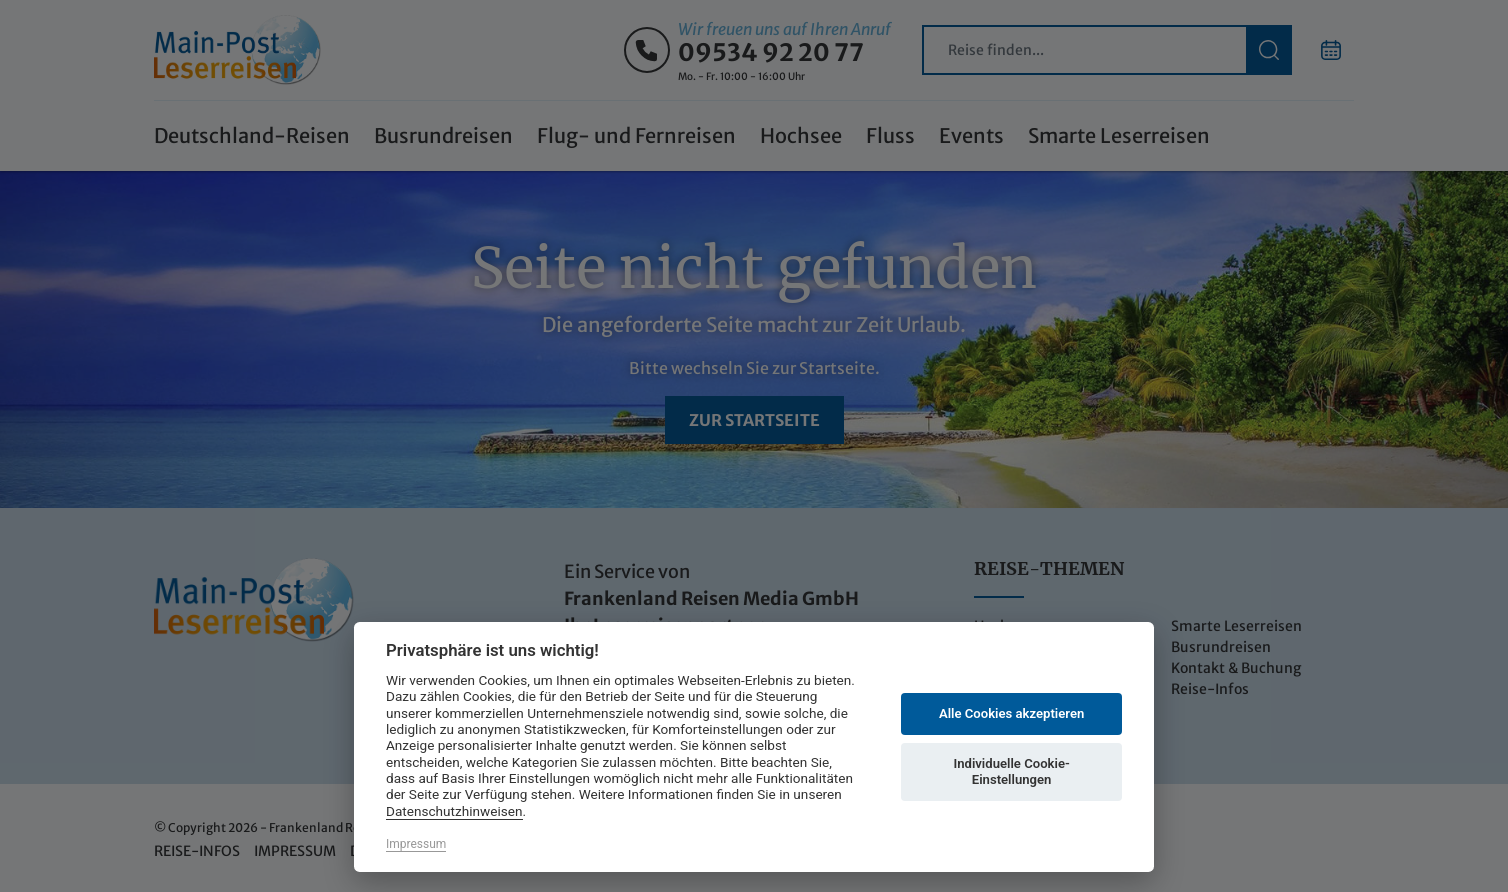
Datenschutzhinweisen (454, 811)
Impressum (416, 844)
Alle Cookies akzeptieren (1011, 713)
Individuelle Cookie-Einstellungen (1011, 771)
